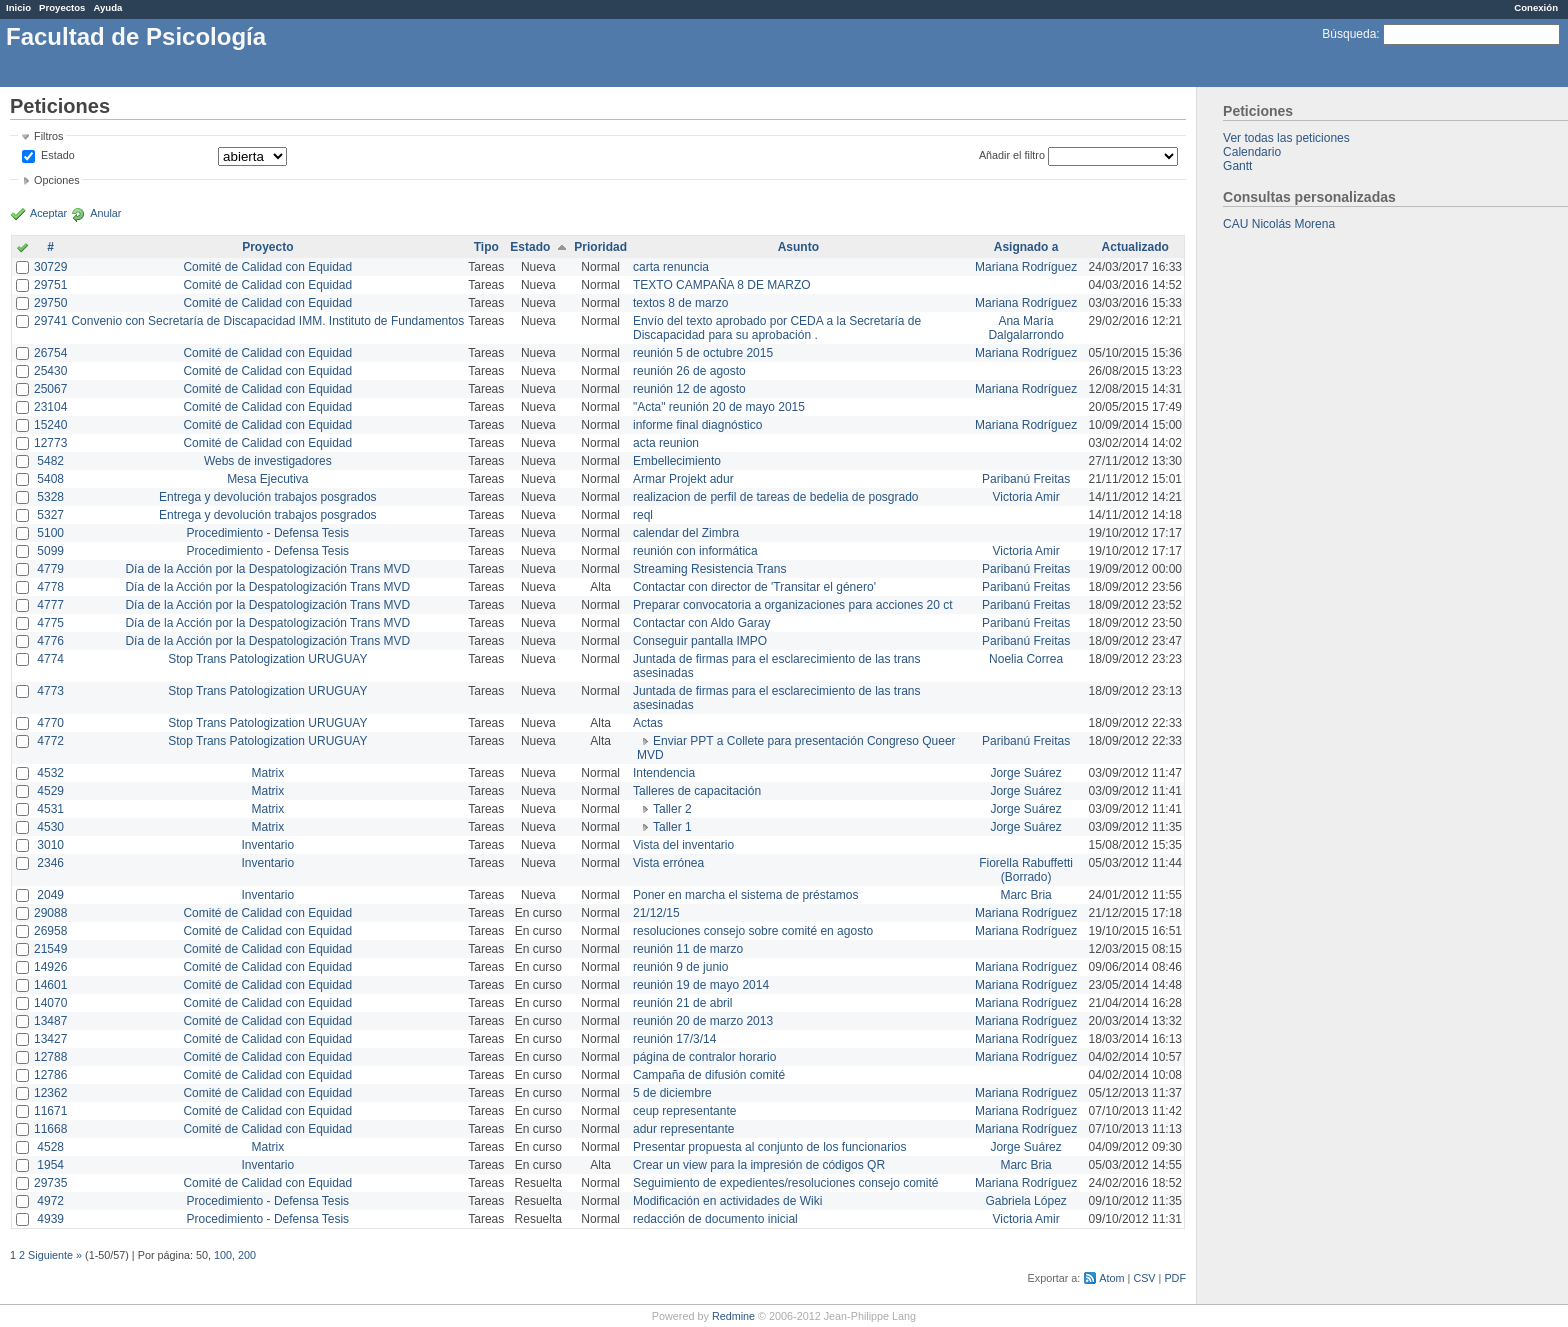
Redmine (733, 1316)
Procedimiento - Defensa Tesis (268, 533)
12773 (50, 443)
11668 (50, 1129)
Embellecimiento (677, 461)
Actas (648, 723)
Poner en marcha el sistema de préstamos (745, 895)
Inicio (18, 7)
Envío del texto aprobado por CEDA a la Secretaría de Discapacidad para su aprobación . (777, 328)
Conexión (1536, 7)
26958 (50, 931)
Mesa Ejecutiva (267, 479)
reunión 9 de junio (680, 967)
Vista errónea (668, 863)
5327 (50, 515)
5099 (50, 551)
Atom (1111, 1278)
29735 (50, 1183)
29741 (50, 321)
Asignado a (1026, 247)
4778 (50, 587)
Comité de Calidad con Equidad (267, 267)
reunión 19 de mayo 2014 (701, 985)
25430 (50, 371)
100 (223, 1255)
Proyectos (62, 7)
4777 (50, 605)
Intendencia (664, 773)
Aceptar (48, 213)
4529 (50, 791)
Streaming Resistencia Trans (709, 569)
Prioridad (600, 247)
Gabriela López (1025, 1201)
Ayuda (107, 7)
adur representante (683, 1129)
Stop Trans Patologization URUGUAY (267, 659)
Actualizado (1135, 247)
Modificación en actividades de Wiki (727, 1201)
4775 (50, 623)
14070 (50, 1003)
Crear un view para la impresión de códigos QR (759, 1165)
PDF (1175, 1278)
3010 (50, 845)
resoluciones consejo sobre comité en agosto (753, 931)
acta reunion (666, 443)
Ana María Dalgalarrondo (1025, 328)
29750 (50, 303)
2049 (50, 895)
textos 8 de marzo (680, 303)
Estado (58, 155)
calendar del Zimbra (686, 533)
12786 (50, 1075)
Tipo (486, 247)
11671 (50, 1111)
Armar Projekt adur (683, 479)
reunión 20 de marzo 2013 (703, 1021)
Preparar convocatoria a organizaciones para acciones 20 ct (793, 605)
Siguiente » (55, 1255)
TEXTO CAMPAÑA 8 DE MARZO (722, 285)
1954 (50, 1165)
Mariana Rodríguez (1026, 267)
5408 (50, 479)
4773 (50, 691)
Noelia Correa (1026, 659)
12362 (50, 1093)
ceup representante (684, 1111)
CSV (1144, 1278)
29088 (50, 913)
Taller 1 (672, 827)
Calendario (1252, 152)
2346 (50, 863)
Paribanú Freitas (1026, 479)
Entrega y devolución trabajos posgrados (267, 497)
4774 (50, 659)
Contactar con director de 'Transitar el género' (754, 587)
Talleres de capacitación (697, 791)
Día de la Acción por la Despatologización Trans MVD (267, 569)
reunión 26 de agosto (689, 371)
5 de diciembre (672, 1093)
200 (247, 1255)
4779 (50, 569)
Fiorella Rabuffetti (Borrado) (1026, 870)
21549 (50, 949)
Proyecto (267, 247)
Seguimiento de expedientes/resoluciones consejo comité (786, 1183)
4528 (50, 1147)
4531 (50, 809)
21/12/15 (656, 913)
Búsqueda (1349, 34)
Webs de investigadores (268, 461)
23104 (50, 407)
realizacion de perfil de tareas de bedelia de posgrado (776, 497)
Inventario (267, 845)
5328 (50, 497)
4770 (50, 723)
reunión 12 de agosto (689, 389)
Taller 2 (672, 809)
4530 (50, 827)
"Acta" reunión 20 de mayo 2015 (719, 407)
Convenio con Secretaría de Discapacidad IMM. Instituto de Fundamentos (267, 321)
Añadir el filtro (1012, 155)
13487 (50, 1021)
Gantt (1237, 166)
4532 (50, 773)
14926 (50, 967)
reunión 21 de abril (682, 1003)
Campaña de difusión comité (709, 1075)
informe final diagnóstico (697, 425)
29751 (50, 285)
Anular (105, 213)
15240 (50, 425)
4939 (50, 1219)
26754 (50, 353)
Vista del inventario (683, 845)
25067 (50, 389)
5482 (50, 461)
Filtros (48, 136)
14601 (50, 985)
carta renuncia (671, 267)
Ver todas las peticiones (1286, 138)
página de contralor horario (704, 1057)
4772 (50, 741)
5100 (50, 533)
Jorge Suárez (1025, 773)
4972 (50, 1201)
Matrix (267, 773)
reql (643, 515)
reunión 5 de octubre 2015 (703, 353)
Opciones (57, 180)
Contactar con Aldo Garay (701, 623)
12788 (50, 1057)
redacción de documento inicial (715, 1219)
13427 (50, 1039)
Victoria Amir (1026, 497)
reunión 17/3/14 (674, 1039)
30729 (50, 267)
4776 (50, 641)
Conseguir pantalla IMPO (700, 641)
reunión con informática (695, 551)
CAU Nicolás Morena (1279, 224)
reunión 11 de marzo (688, 949)
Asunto (798, 247)
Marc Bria (1025, 895)
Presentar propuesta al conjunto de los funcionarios (770, 1147)
